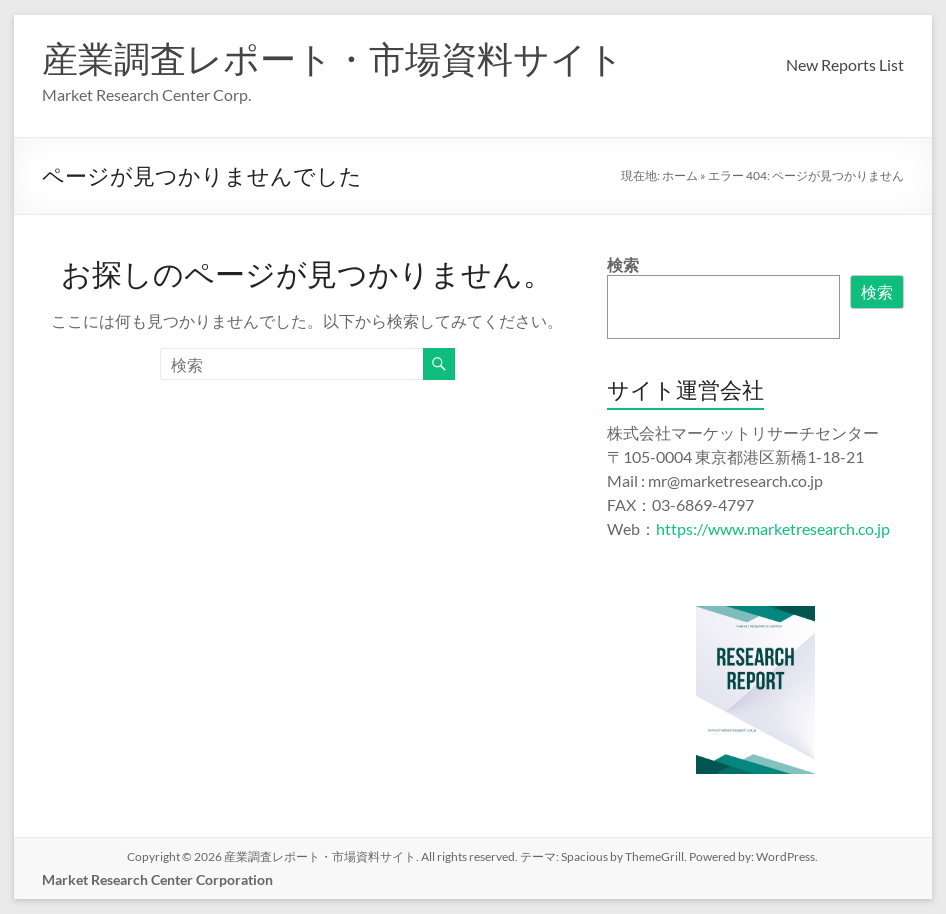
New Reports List (845, 64)
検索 (623, 264)
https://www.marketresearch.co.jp (773, 528)
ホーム (680, 175)
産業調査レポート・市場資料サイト (333, 58)
